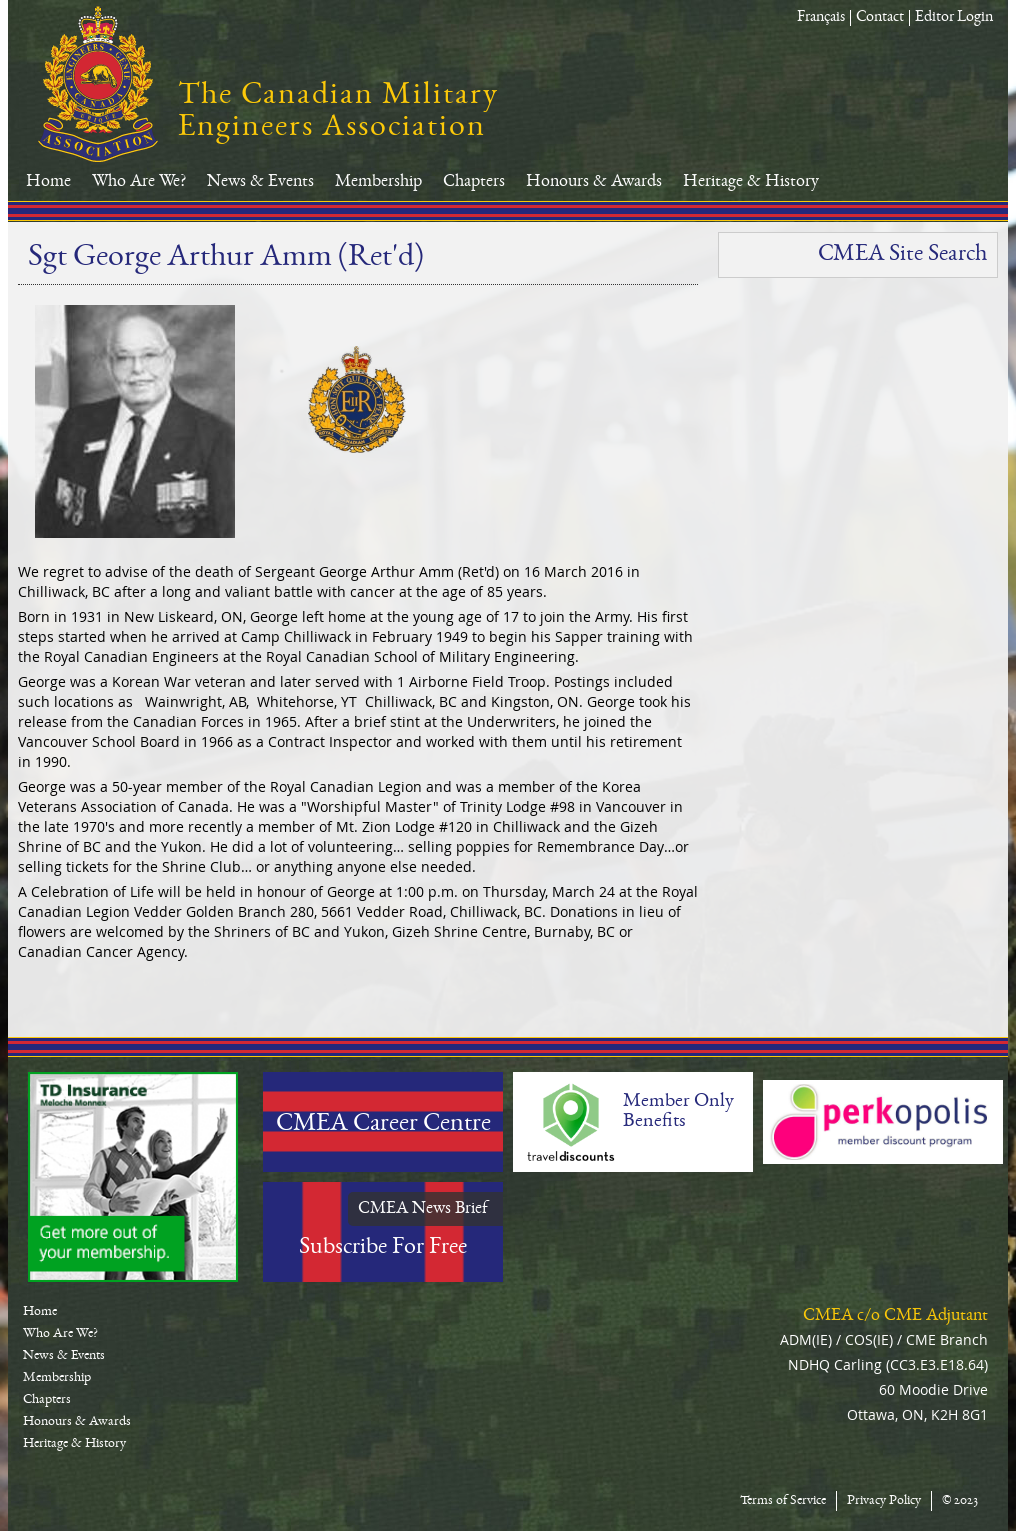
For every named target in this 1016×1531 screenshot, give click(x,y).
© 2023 (960, 1501)
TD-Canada (133, 1177)
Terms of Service (783, 1501)
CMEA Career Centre (383, 1125)
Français (821, 18)
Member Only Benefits (678, 1112)
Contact (880, 18)
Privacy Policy (884, 1501)
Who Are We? (139, 182)
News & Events (260, 182)
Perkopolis (883, 1122)
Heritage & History (751, 182)
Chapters (474, 182)
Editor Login (954, 18)
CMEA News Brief (423, 1209)
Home (48, 182)
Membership (378, 182)
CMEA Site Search (902, 255)
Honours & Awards (594, 182)
